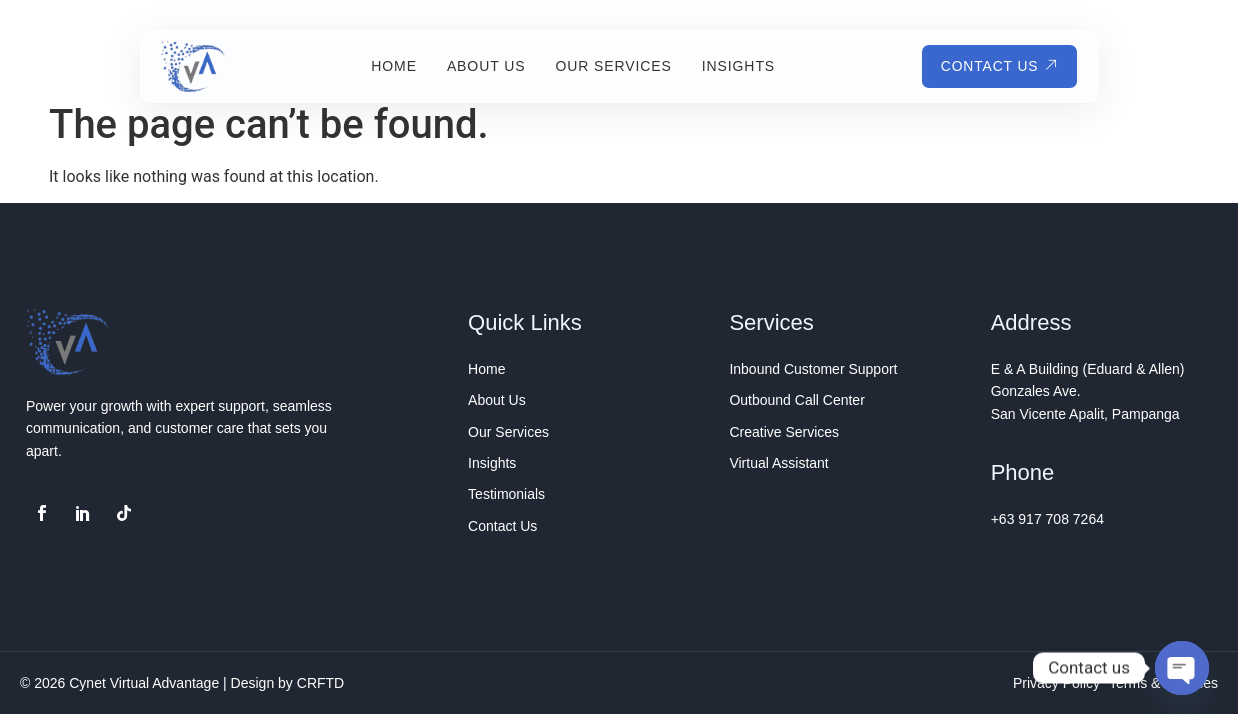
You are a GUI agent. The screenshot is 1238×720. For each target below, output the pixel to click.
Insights (736, 66)
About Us (484, 66)
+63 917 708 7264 (1047, 519)
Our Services (612, 66)
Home (393, 66)
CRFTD (320, 683)
